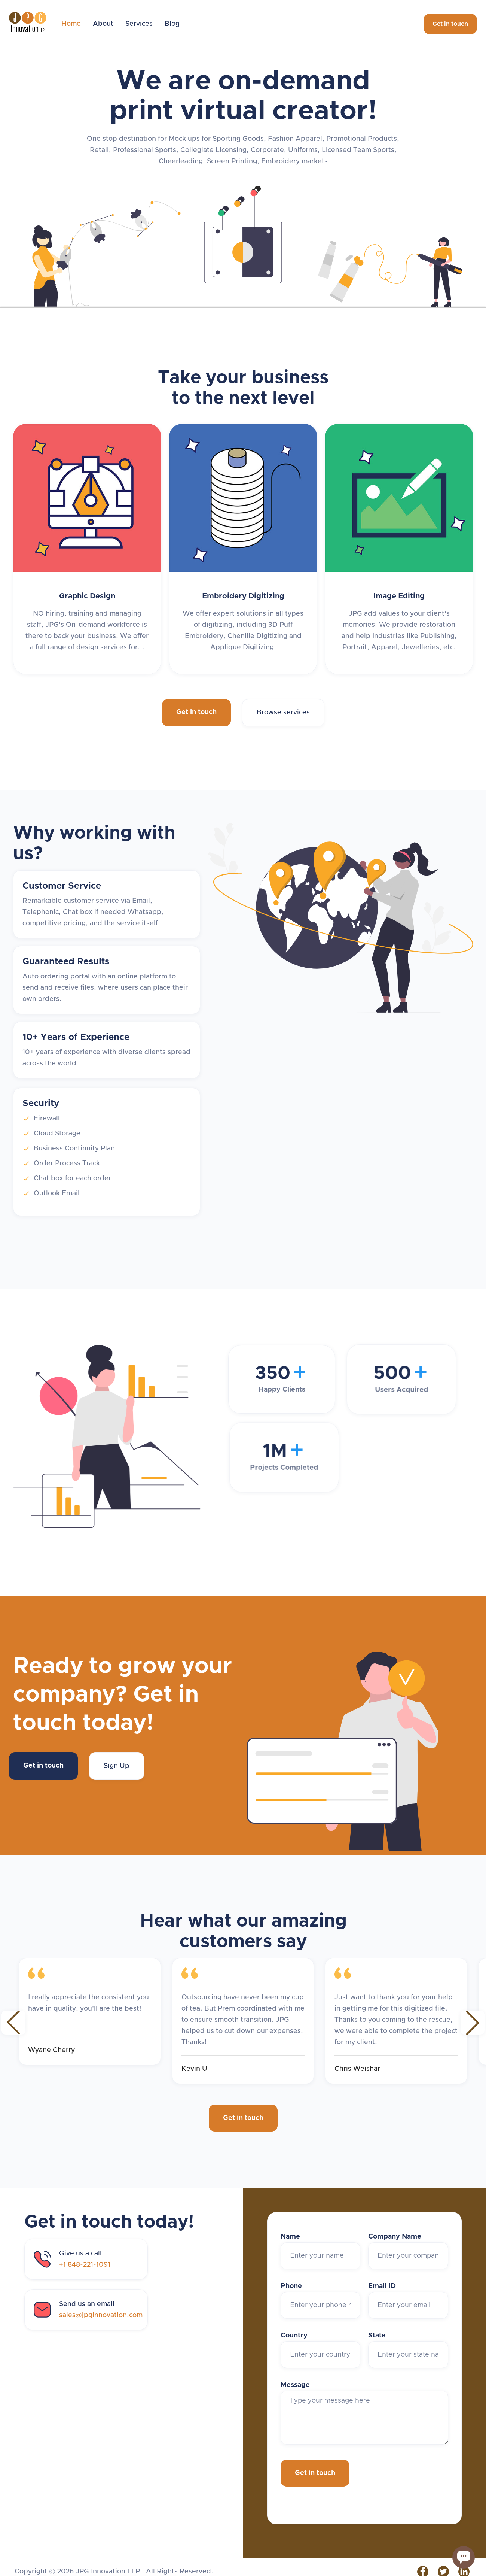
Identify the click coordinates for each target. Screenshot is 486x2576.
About (103, 24)
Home (71, 24)
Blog (172, 24)
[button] (13, 2023)
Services (139, 24)
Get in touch (450, 24)
